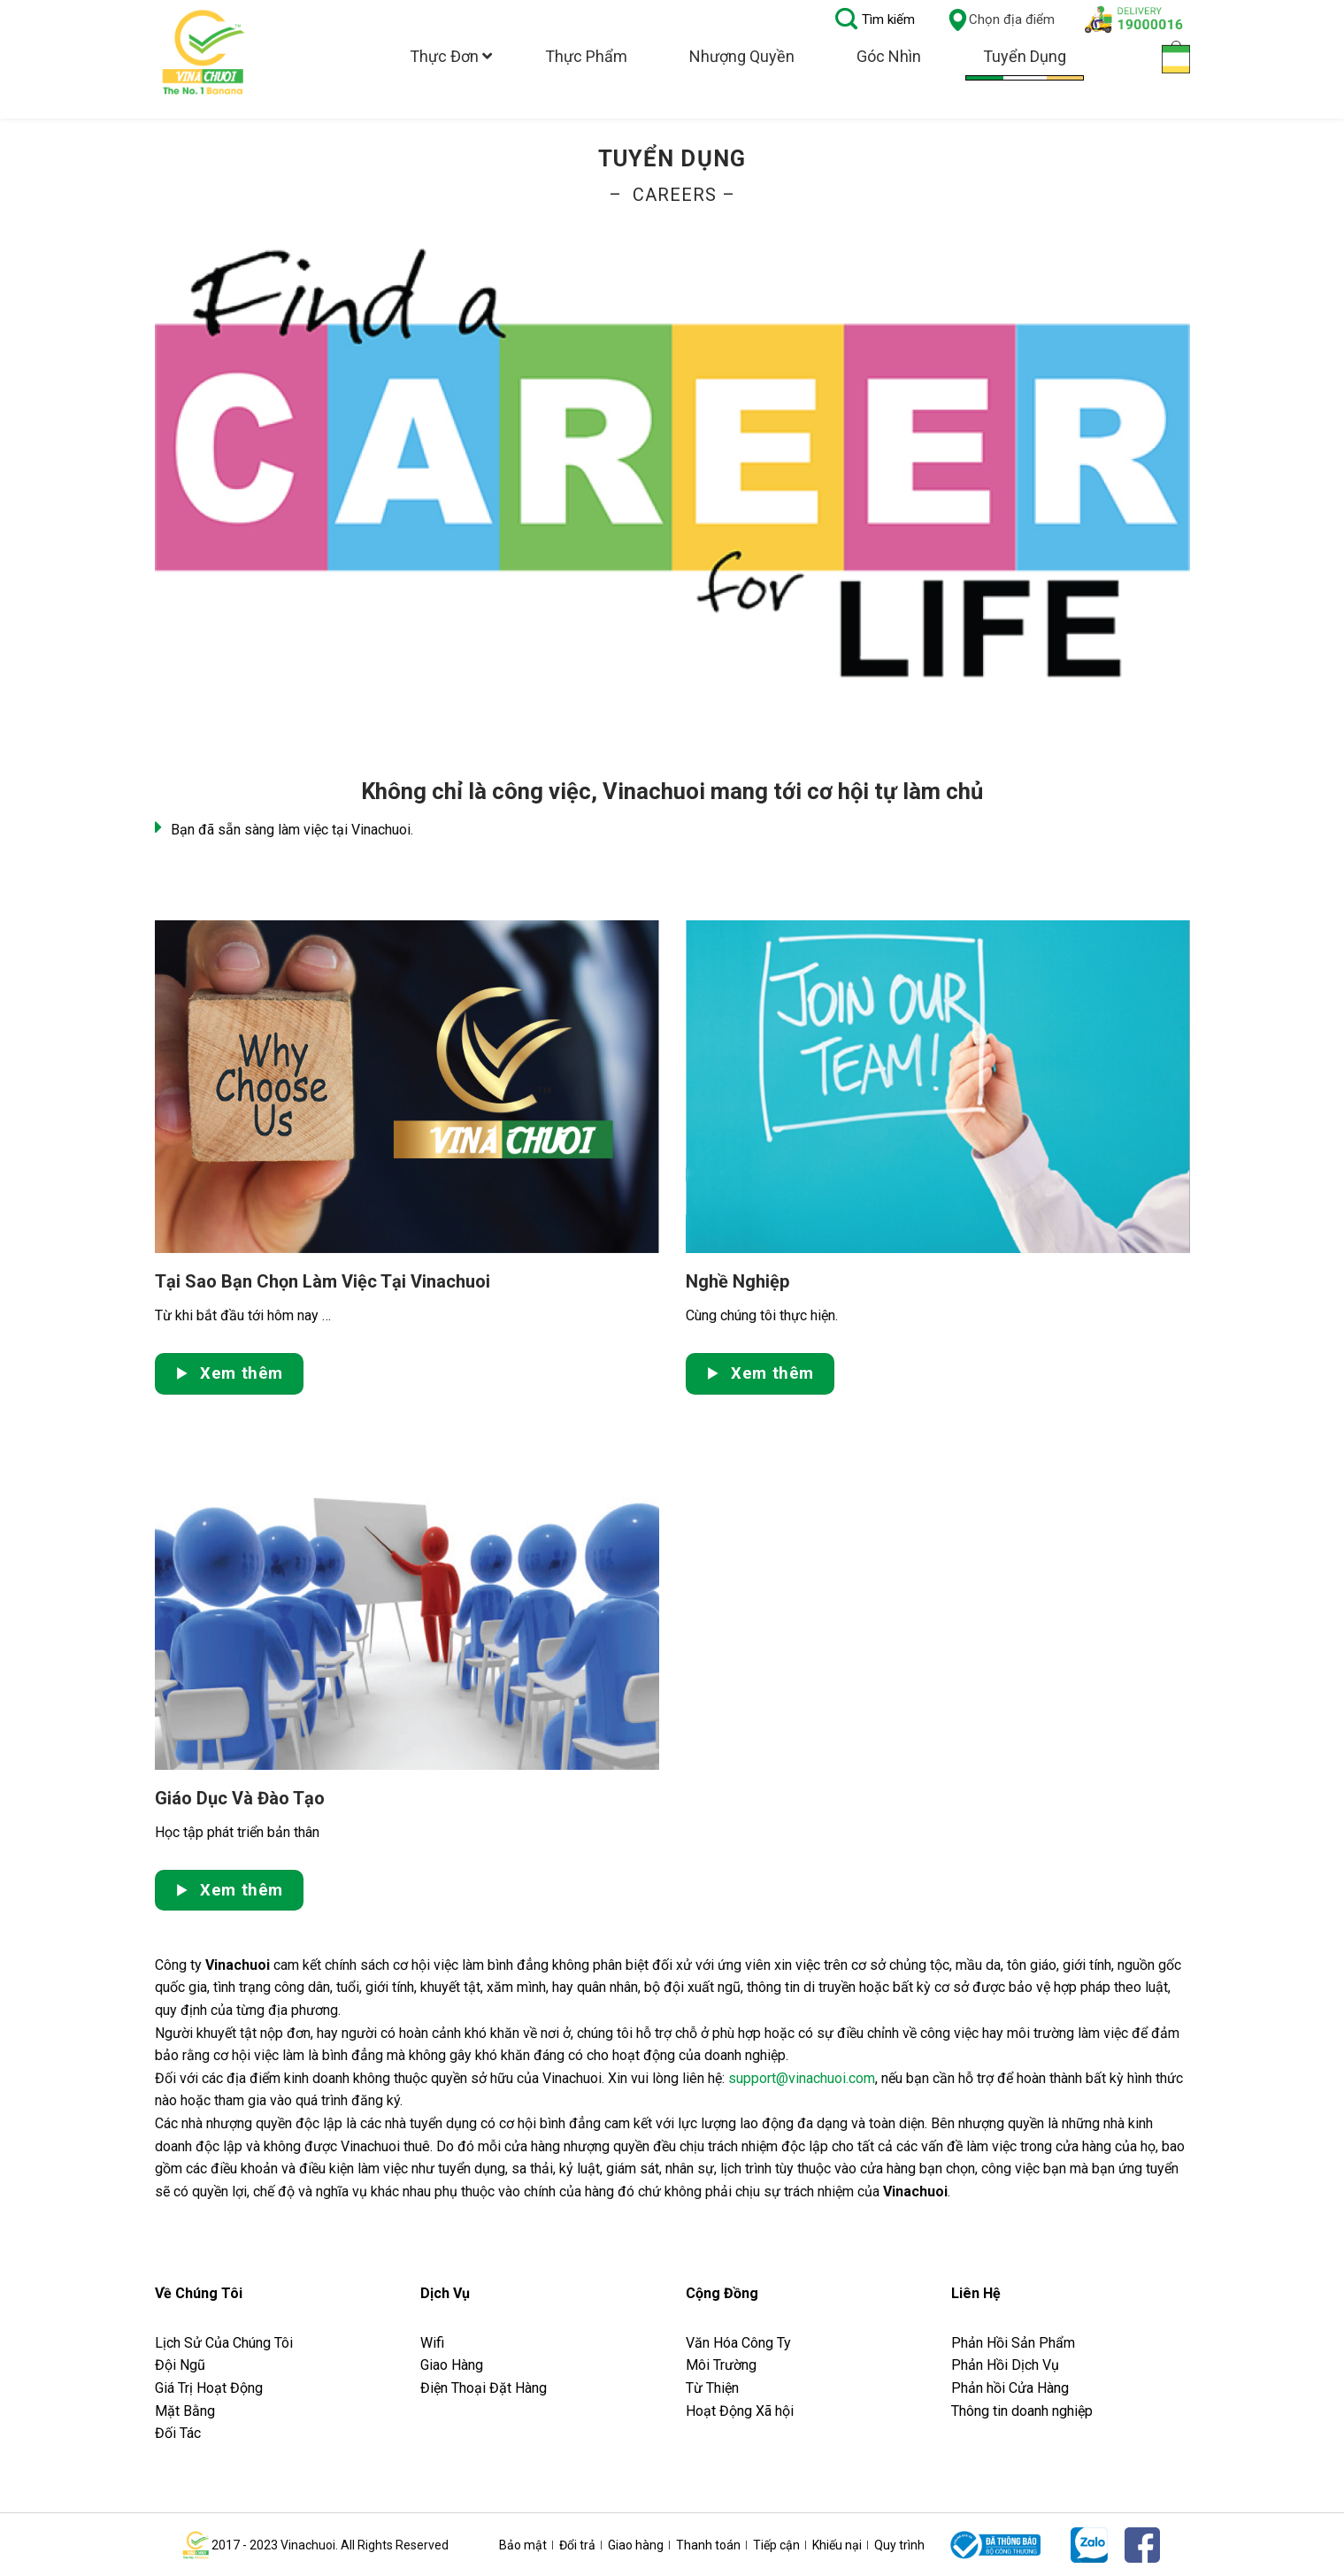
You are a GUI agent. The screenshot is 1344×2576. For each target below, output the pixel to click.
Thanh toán (708, 2545)
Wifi (432, 2342)
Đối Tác (178, 2433)
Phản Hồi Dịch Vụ (1005, 2365)
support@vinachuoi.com (801, 2078)
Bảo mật (523, 2545)
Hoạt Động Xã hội (740, 2411)
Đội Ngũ (180, 2365)
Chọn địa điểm (1001, 20)
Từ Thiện (712, 2388)
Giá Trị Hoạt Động (209, 2388)
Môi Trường (721, 2365)
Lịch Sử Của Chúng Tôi (225, 2342)
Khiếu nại (837, 2545)
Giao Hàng (451, 2365)
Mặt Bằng (185, 2411)
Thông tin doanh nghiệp (1022, 2411)
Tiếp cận (776, 2545)
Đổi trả (577, 2545)
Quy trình (899, 2545)
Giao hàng (636, 2545)
